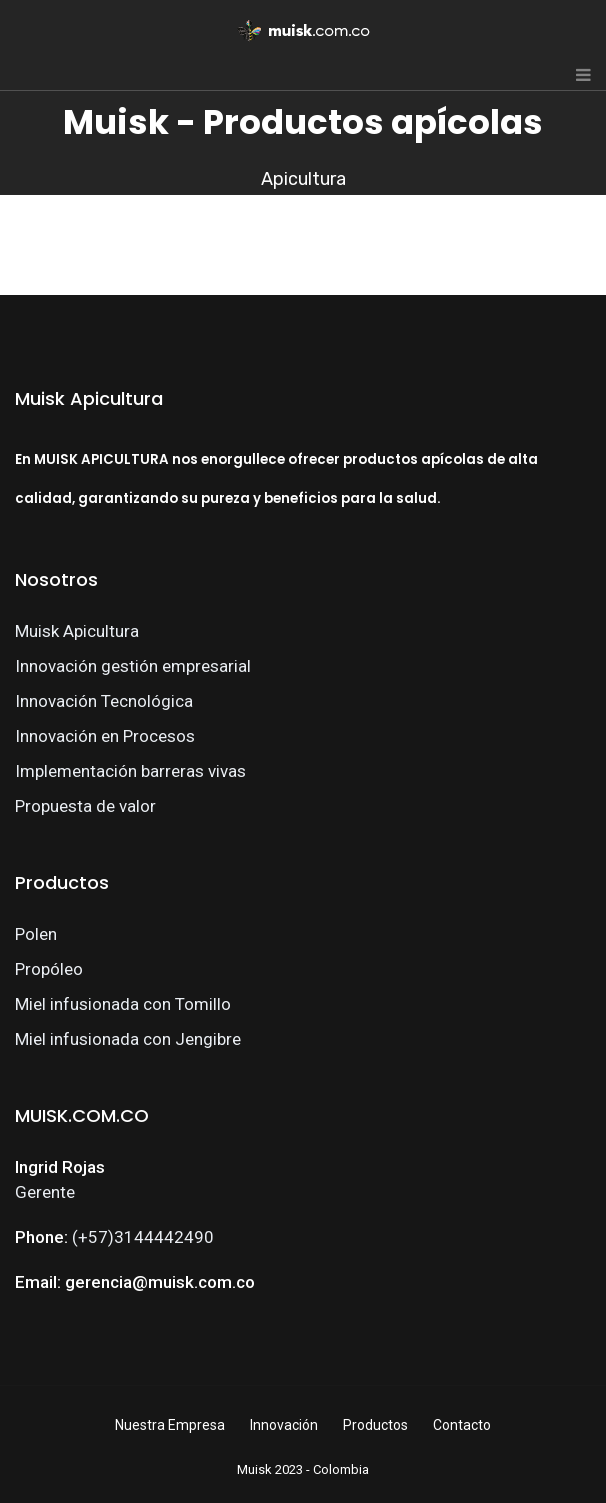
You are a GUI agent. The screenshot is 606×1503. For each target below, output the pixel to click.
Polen (36, 934)
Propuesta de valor (85, 806)
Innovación (284, 1425)
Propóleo (49, 969)
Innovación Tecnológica (104, 701)
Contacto (462, 1425)
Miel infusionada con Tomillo (123, 1004)
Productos (375, 1425)
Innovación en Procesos (105, 736)
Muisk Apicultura (77, 631)
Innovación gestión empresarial (133, 666)
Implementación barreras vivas (130, 771)
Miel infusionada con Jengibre (128, 1039)
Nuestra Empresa (170, 1425)
